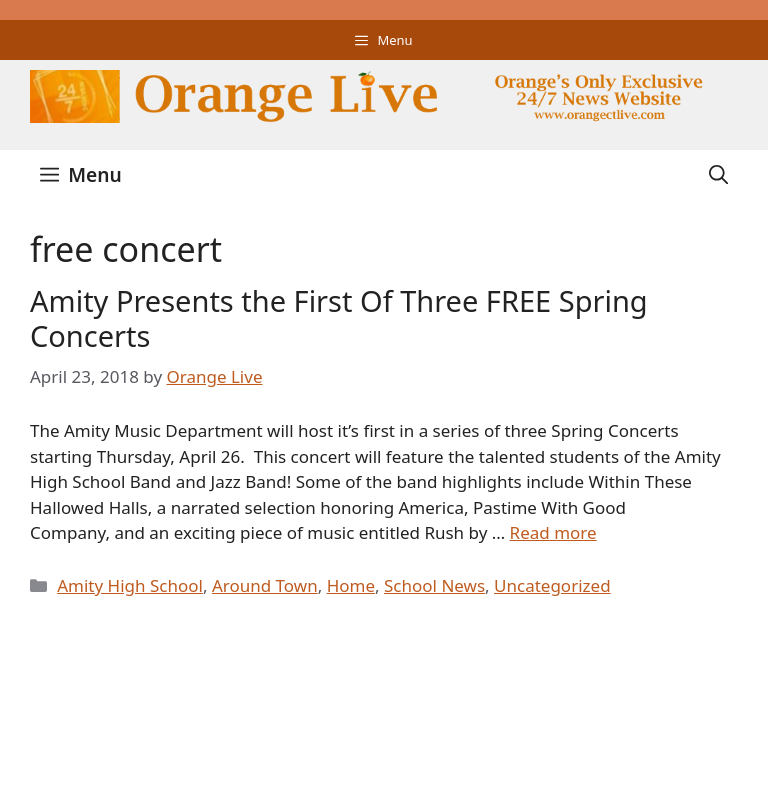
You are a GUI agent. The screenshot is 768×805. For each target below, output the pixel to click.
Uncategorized (552, 585)
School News (434, 585)
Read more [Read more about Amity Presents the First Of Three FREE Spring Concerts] (553, 532)
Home (351, 585)
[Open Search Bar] (718, 174)
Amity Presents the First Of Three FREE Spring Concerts (339, 318)
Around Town (265, 585)
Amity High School (130, 585)
